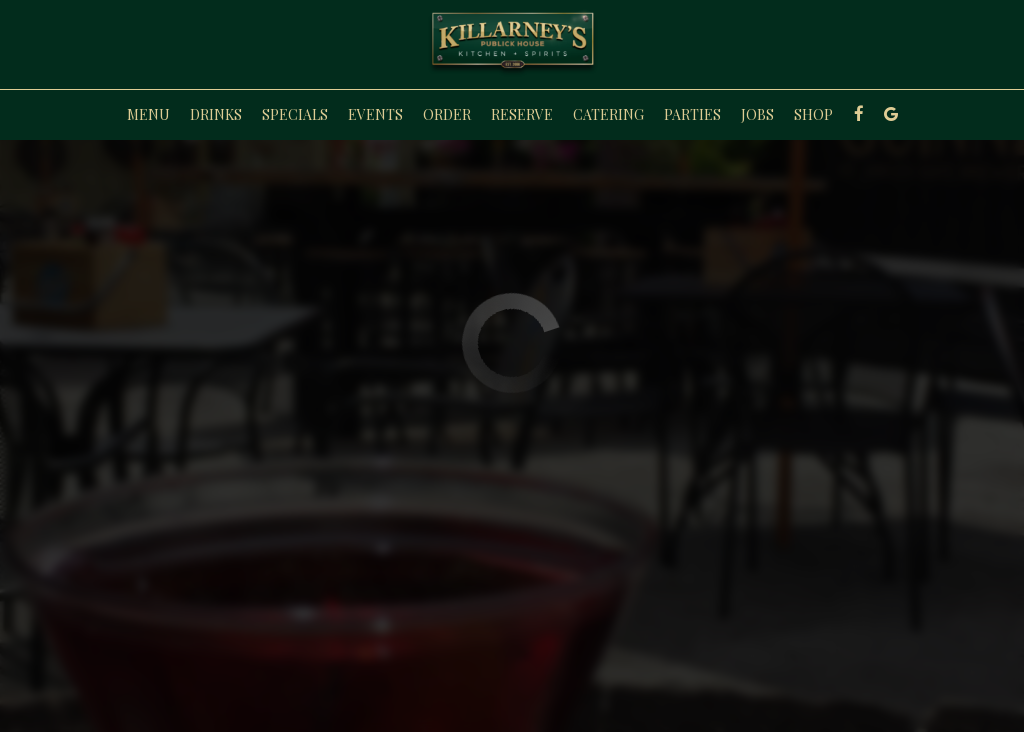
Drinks (216, 114)
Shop (813, 114)
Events (375, 114)
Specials (295, 114)
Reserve (522, 114)
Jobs (757, 114)
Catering (608, 114)
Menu (148, 114)
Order (447, 114)
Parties (692, 114)
